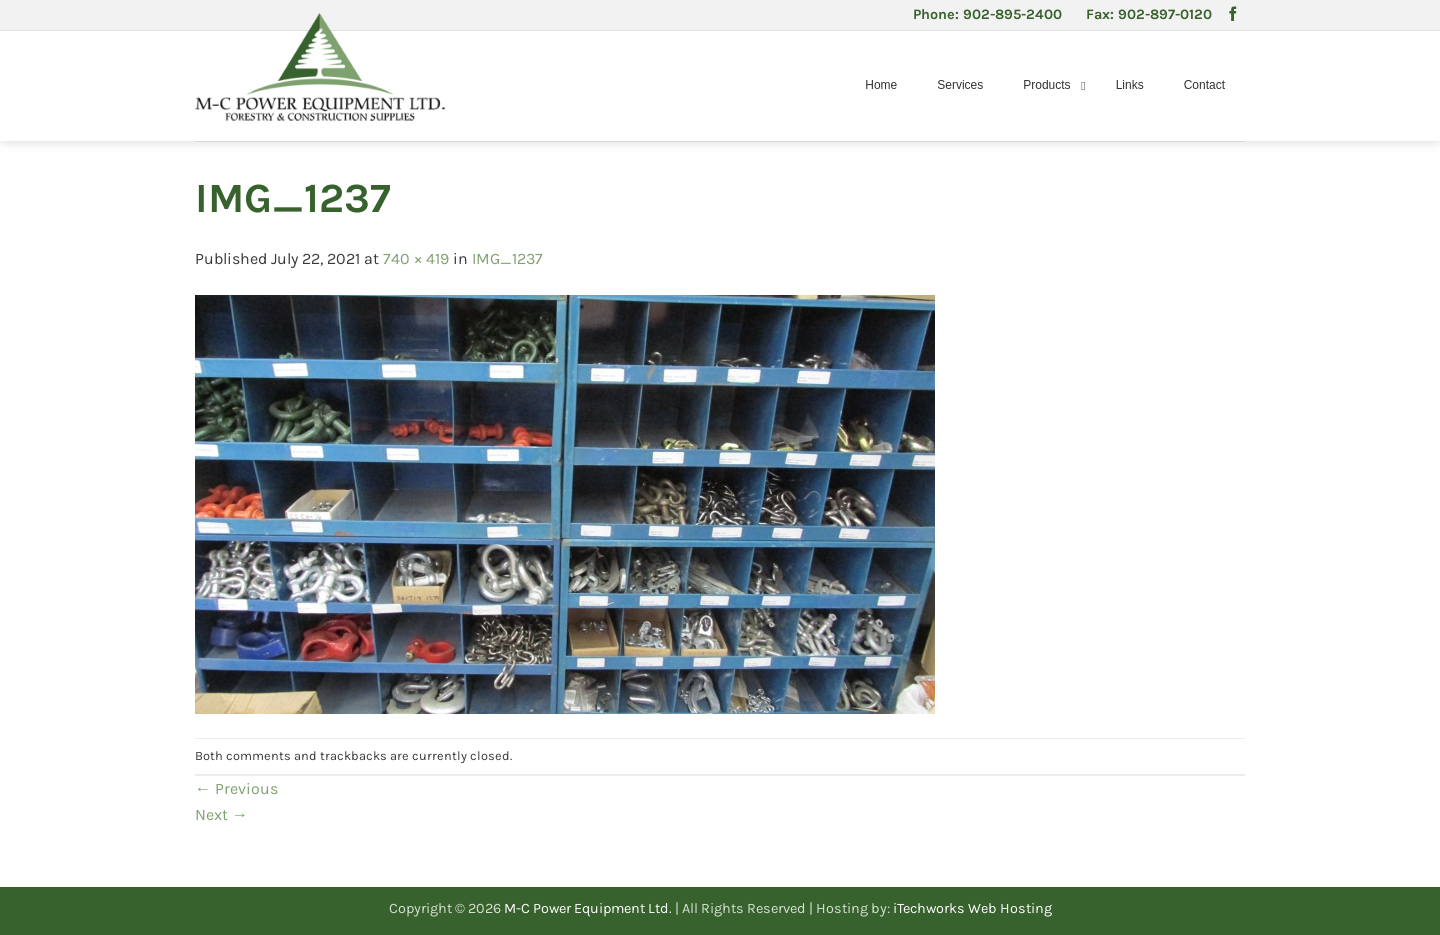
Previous (236, 788)
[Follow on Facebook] (1233, 15)
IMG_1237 (507, 258)
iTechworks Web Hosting (972, 908)
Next (221, 814)
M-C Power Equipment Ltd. (588, 908)
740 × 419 (416, 258)
